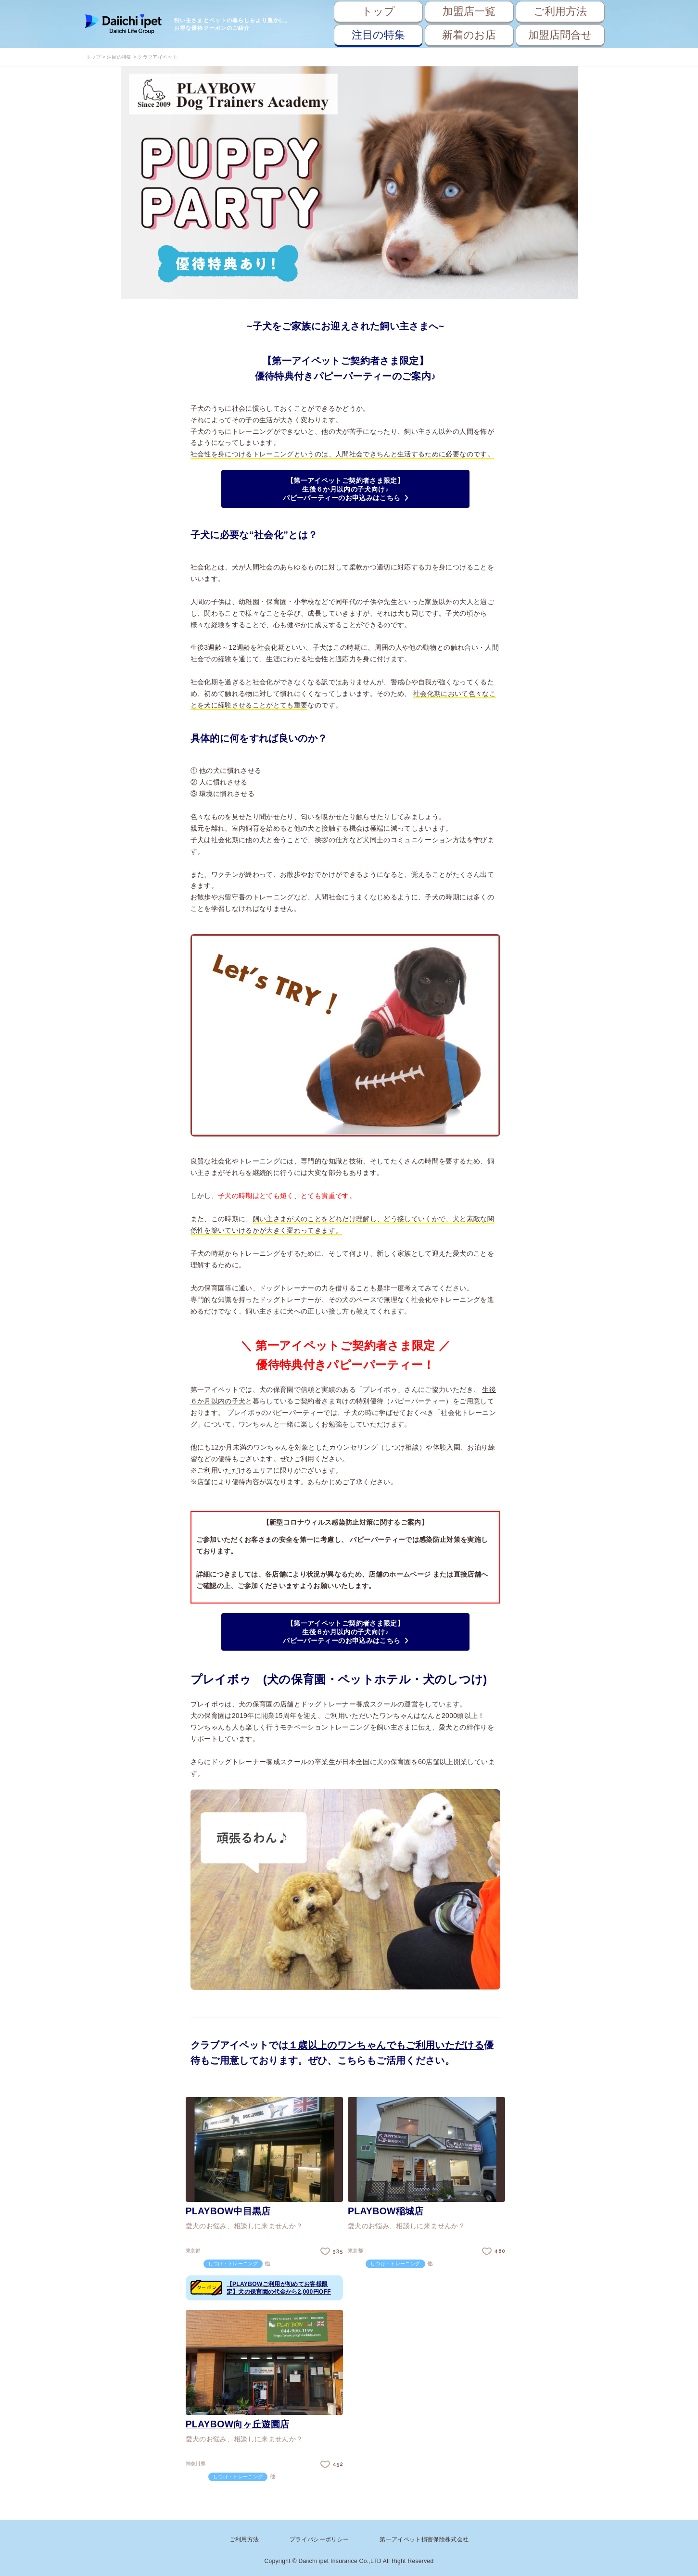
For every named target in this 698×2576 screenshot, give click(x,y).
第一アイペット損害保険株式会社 (424, 2538)
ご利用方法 (560, 11)
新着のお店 (469, 35)
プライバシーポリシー (319, 2538)
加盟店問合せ (560, 35)
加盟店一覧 (469, 11)
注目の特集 (378, 35)
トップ (378, 11)
